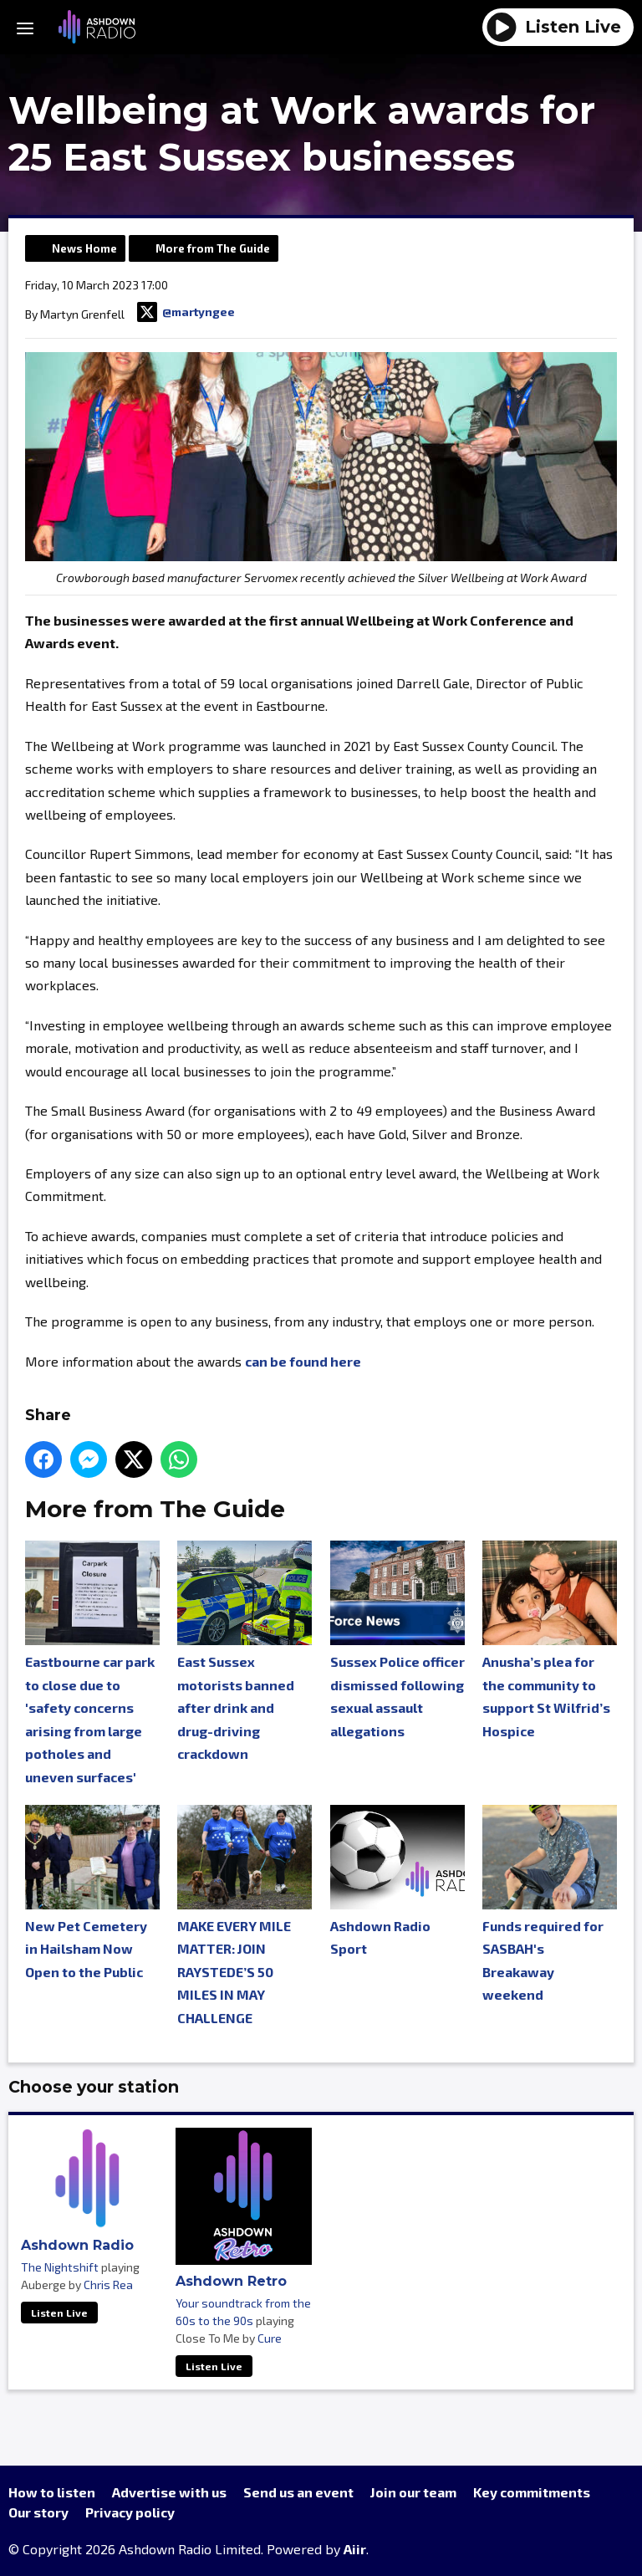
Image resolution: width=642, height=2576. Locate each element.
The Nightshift (60, 2267)
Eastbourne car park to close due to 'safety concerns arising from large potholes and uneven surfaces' (92, 1662)
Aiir (355, 2549)
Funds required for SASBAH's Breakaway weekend (549, 1903)
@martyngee (186, 312)
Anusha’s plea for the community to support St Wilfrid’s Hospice (549, 1639)
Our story (38, 2512)
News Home (84, 248)
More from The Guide (212, 248)
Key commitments (531, 2492)
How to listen (51, 2492)
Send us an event (298, 2492)
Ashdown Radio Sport (397, 1880)
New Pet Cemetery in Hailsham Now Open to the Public (92, 1892)
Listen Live (59, 2312)
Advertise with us (169, 2492)
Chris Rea (108, 2284)
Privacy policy (130, 2512)
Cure (269, 2338)
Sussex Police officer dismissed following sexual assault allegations (397, 1639)
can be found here (303, 1361)
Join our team (413, 2492)
